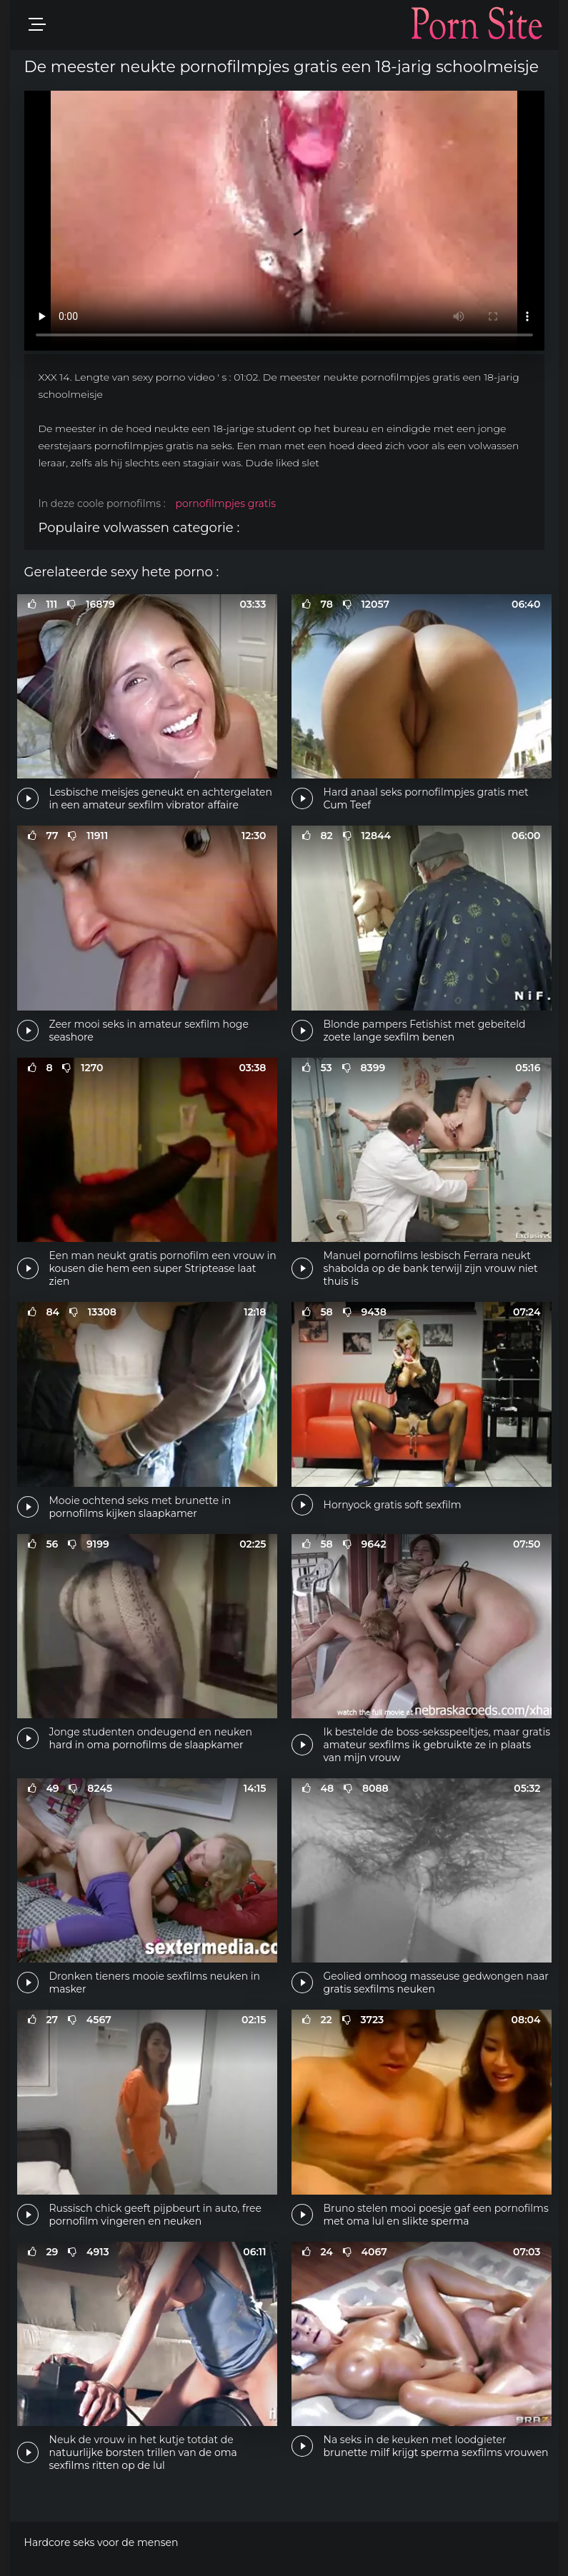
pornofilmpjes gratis (225, 503)
